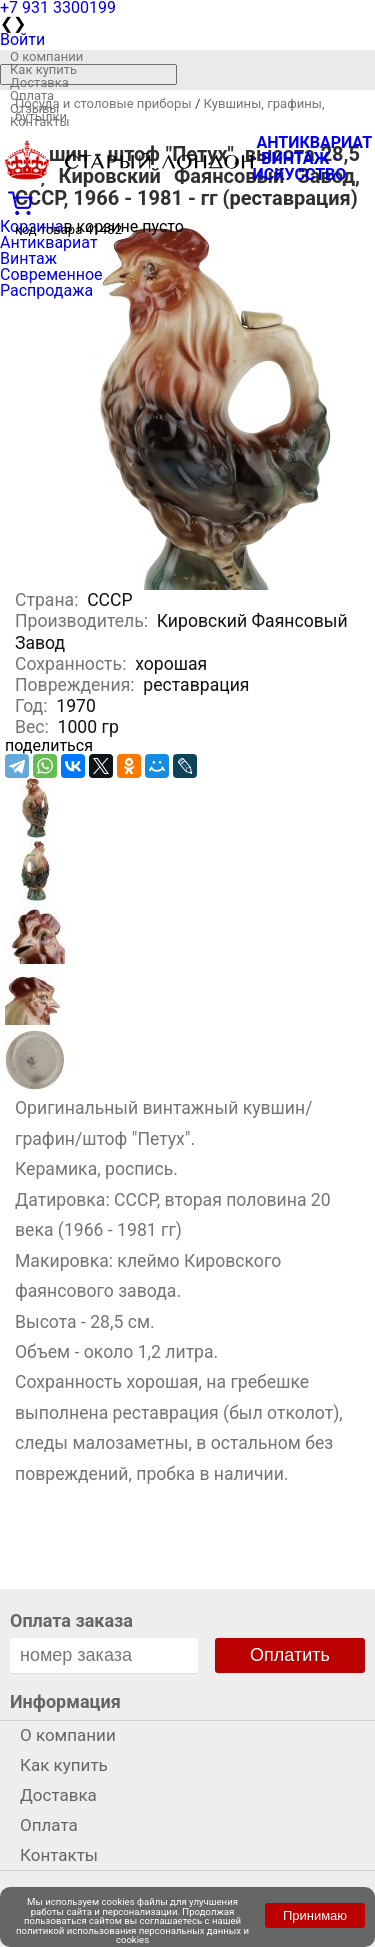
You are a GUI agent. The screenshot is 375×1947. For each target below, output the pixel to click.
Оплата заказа (71, 1620)
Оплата (32, 95)
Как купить (43, 69)
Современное (51, 274)
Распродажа (46, 290)
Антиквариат (49, 242)
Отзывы (34, 108)
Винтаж (28, 258)
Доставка (39, 82)
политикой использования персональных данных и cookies (132, 1935)
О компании (46, 56)
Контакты (40, 121)
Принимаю (315, 1915)
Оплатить (290, 1655)
